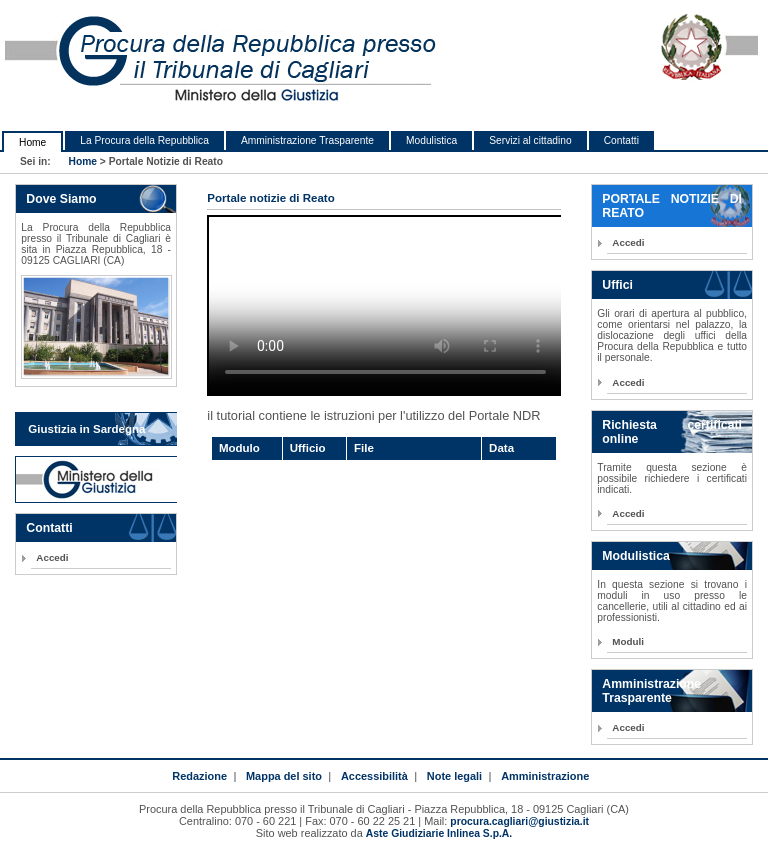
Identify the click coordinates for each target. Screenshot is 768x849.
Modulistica (431, 140)
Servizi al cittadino (530, 140)
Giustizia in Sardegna (86, 429)
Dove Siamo (61, 199)
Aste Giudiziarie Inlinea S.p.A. (439, 833)
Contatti (621, 140)
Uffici (617, 285)
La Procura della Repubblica (144, 140)
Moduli (628, 641)
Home (32, 142)
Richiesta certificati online (672, 432)
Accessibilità (374, 776)
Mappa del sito (284, 776)
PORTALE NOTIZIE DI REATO (672, 206)
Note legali (454, 776)
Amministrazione (545, 776)
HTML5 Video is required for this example (385, 305)
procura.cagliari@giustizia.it (519, 821)
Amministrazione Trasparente (307, 140)
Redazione (199, 776)
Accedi (52, 557)
